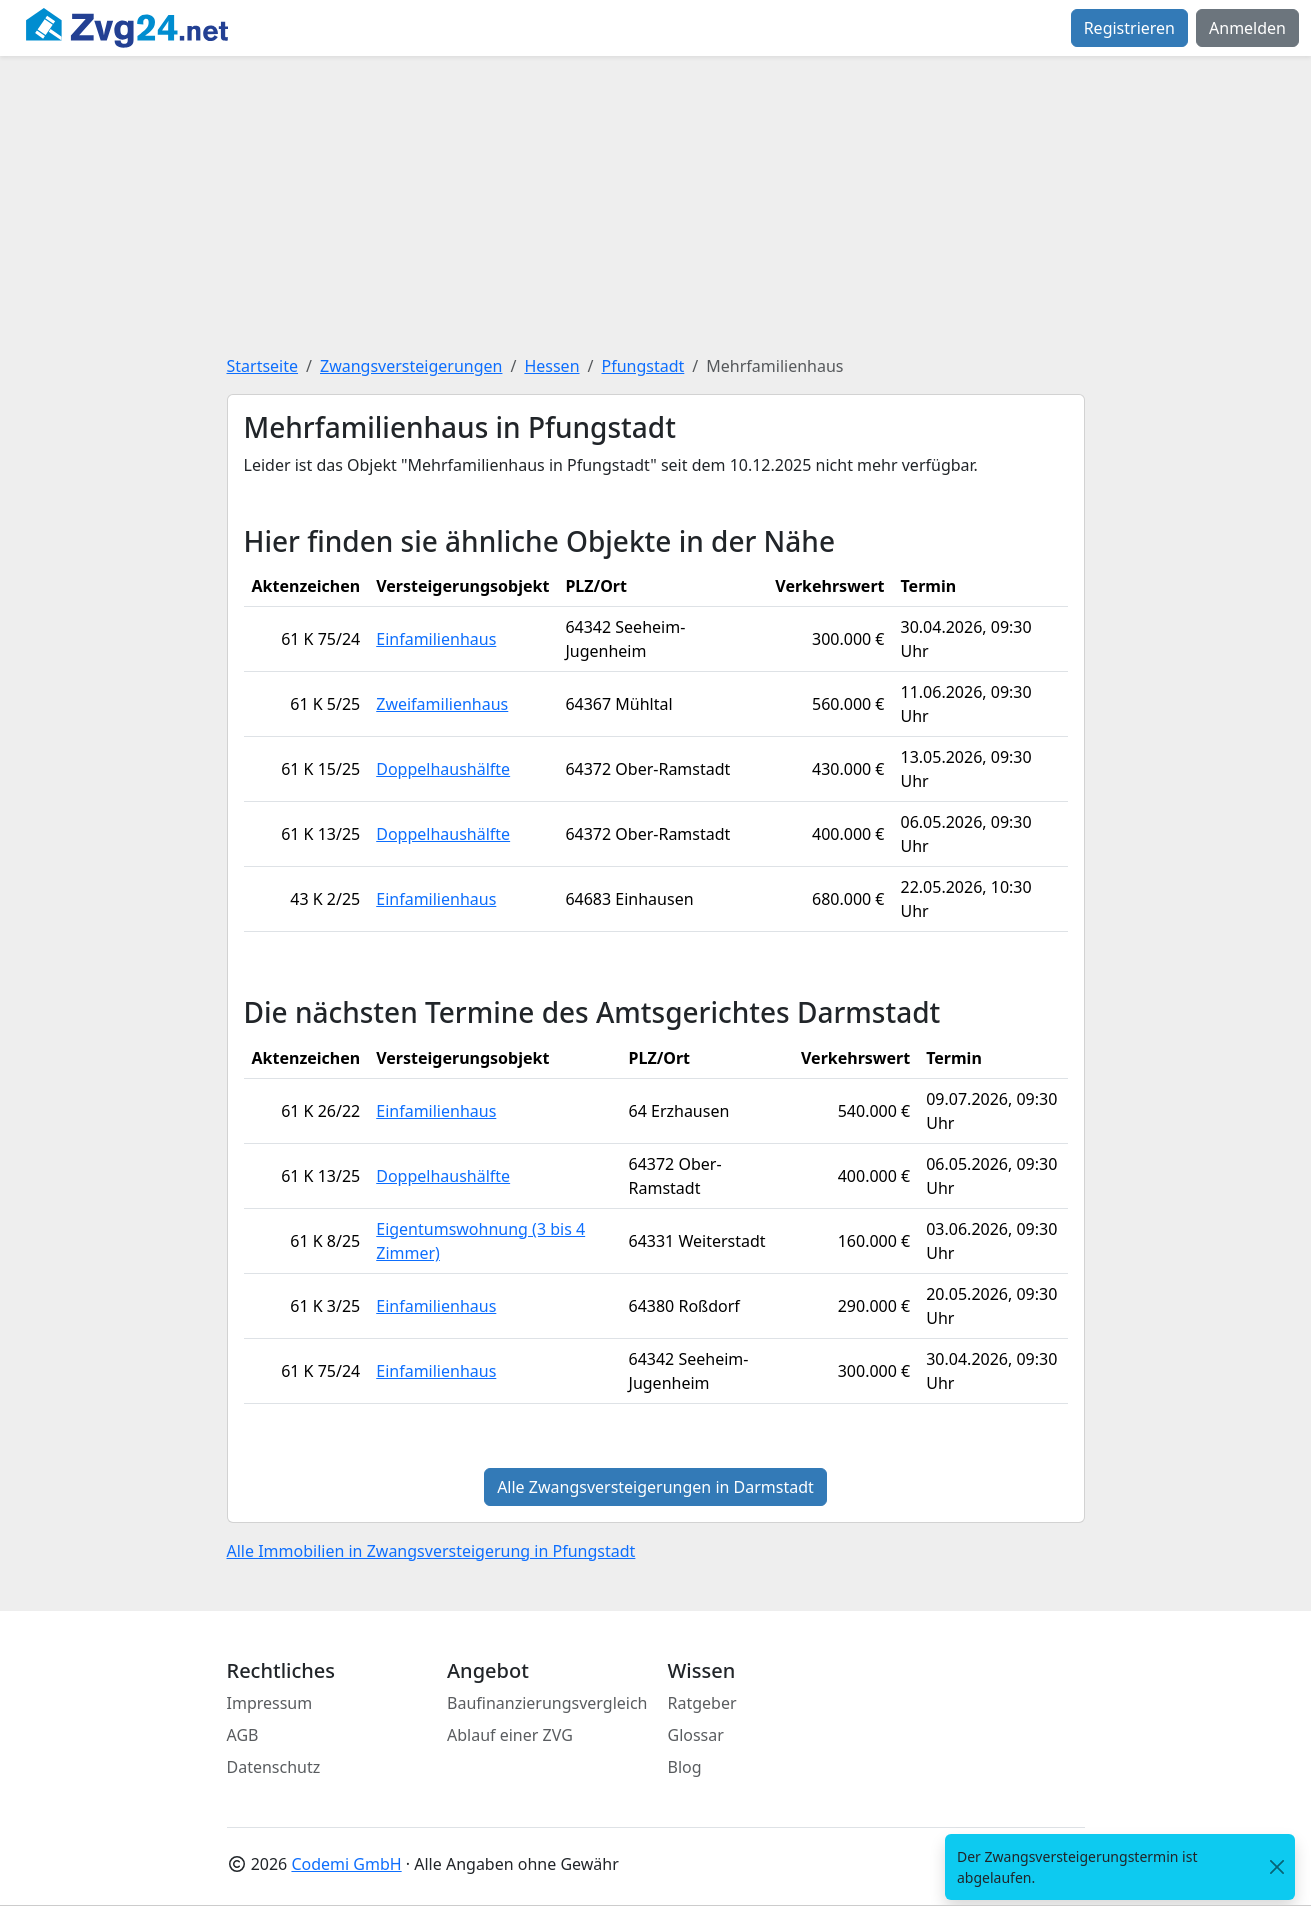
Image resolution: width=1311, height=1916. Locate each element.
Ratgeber (702, 1703)
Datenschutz (274, 1767)
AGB (243, 1735)
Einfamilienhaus (436, 639)
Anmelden (1247, 28)
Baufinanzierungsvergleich (547, 1703)
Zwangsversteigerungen (411, 366)
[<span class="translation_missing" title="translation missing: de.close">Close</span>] (1277, 1867)
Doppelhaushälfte (443, 769)
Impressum (270, 1703)
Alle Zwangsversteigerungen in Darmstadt (655, 1487)
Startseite (263, 366)
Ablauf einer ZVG (510, 1735)
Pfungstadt (642, 366)
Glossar (696, 1735)
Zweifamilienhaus (442, 704)
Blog (685, 1767)
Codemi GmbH (346, 1864)
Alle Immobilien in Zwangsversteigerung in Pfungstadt (431, 1551)
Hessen (551, 366)
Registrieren (1129, 28)
